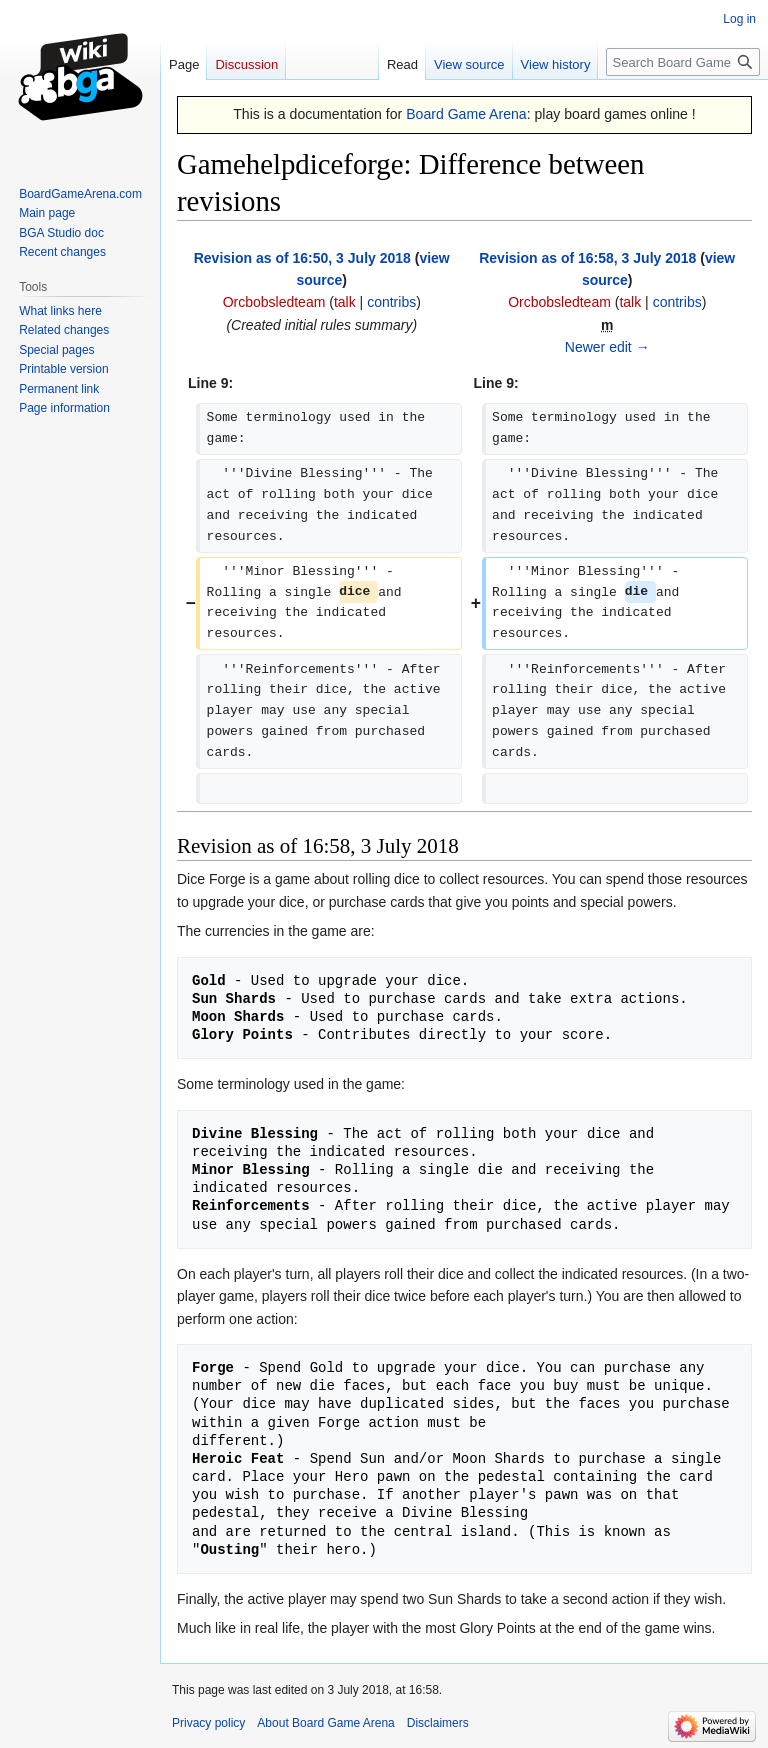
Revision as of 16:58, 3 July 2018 (587, 258)
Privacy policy (208, 1723)
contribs (391, 302)
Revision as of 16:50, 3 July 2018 (302, 258)
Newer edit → (607, 347)
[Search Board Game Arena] (683, 62)
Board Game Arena (466, 114)
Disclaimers (438, 1723)
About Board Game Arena (325, 1723)
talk (345, 302)
